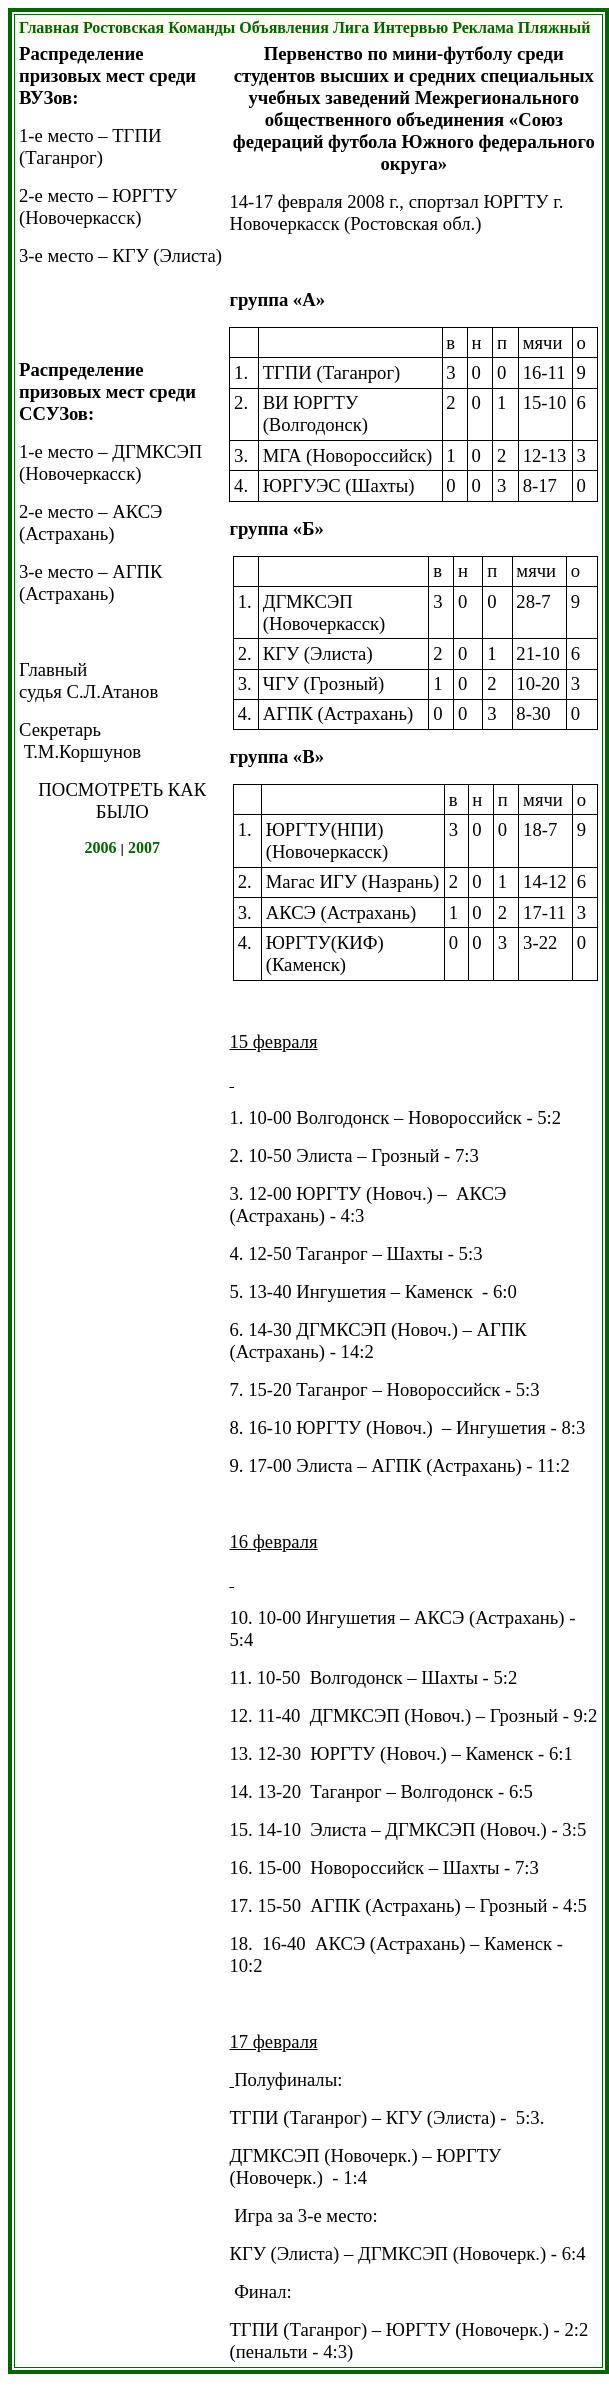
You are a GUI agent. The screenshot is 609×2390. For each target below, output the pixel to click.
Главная (49, 27)
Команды (201, 27)
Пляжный (554, 27)
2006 (101, 847)
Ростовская (123, 27)
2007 (144, 847)
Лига (351, 27)
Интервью (410, 27)
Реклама (483, 27)
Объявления (284, 27)
